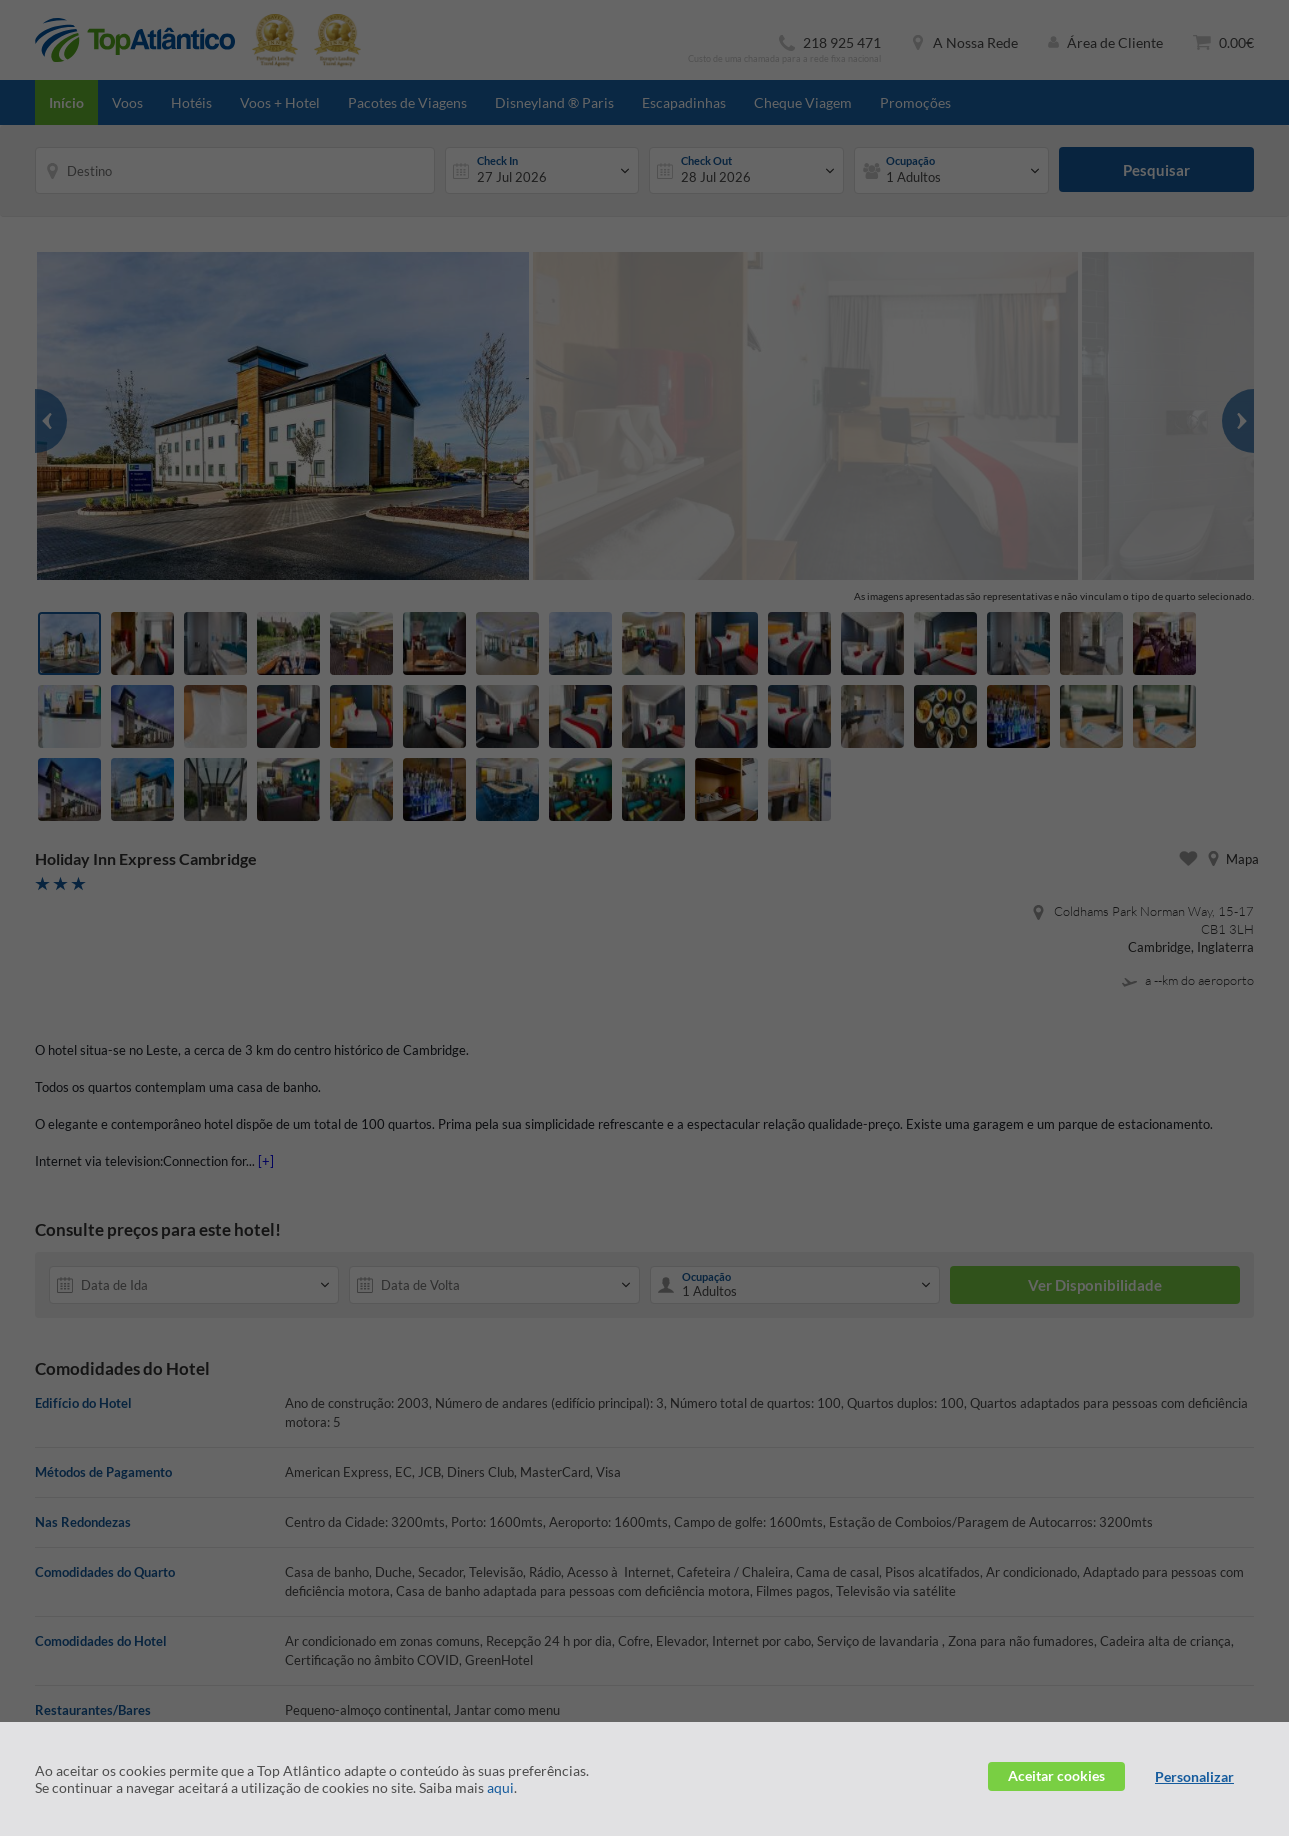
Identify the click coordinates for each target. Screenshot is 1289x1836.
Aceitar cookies (1056, 1775)
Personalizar (1194, 1776)
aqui (500, 1787)
